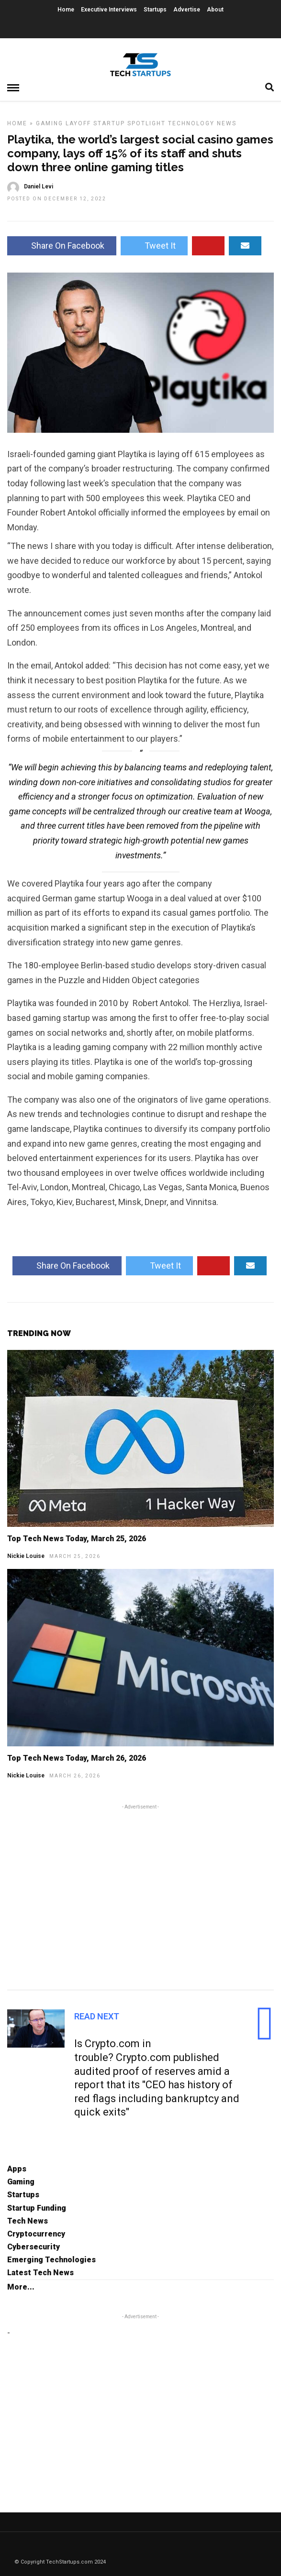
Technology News (202, 123)
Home (65, 9)
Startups (155, 9)
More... (20, 2286)
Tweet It (154, 246)
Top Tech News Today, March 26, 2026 (76, 1758)
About (215, 9)
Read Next (96, 2016)
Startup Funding (36, 2208)
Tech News (27, 2220)
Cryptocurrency (36, 2233)
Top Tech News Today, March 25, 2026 (76, 1538)
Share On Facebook (61, 246)
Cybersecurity (33, 2246)
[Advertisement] (140, 1895)
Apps (16, 2168)
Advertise (186, 9)
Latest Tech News (40, 2272)
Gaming (49, 123)
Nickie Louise (26, 1556)
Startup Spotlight (129, 123)
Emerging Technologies (51, 2259)
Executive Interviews (109, 9)
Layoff (78, 123)
